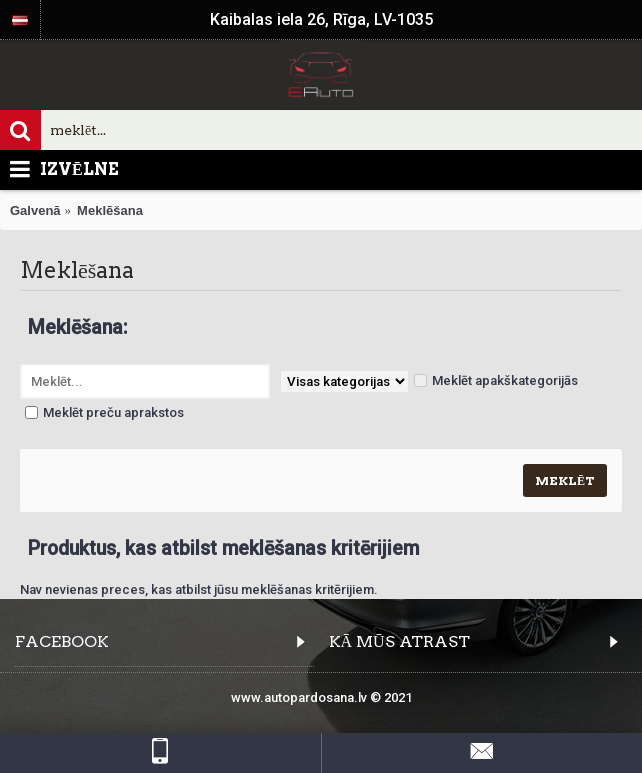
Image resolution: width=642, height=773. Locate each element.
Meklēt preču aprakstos (104, 412)
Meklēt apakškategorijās (496, 380)
